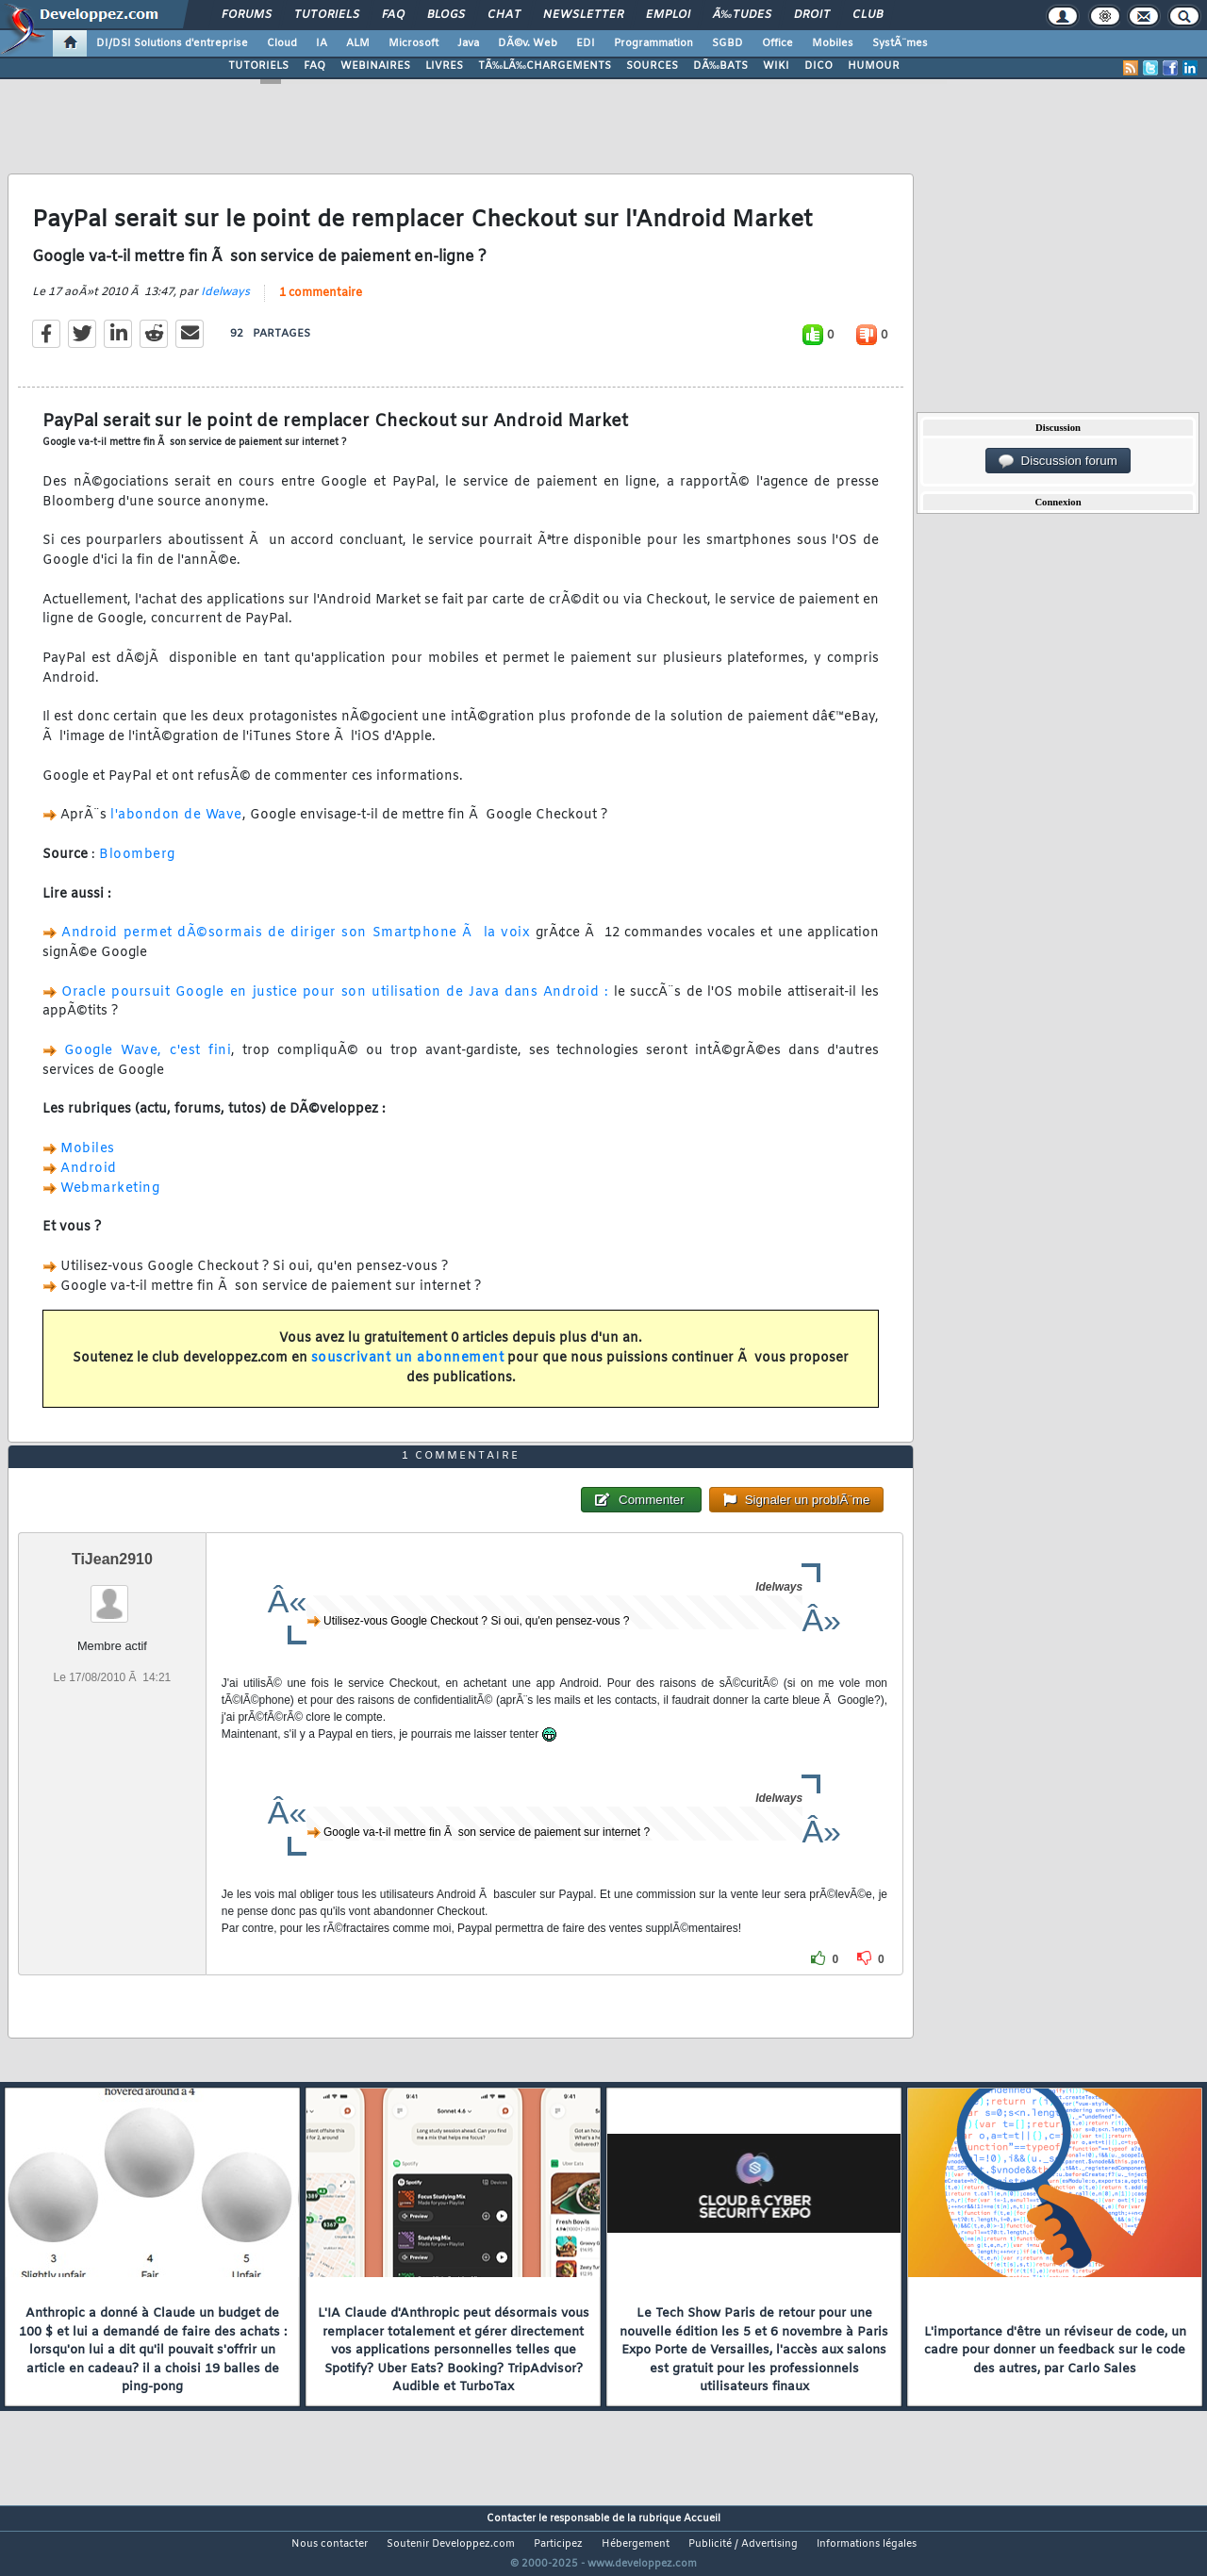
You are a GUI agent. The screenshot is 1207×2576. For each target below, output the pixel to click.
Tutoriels (326, 15)
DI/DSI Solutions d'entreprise (172, 43)
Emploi (668, 15)
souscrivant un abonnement (407, 1370)
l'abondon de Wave (176, 827)
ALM (358, 43)
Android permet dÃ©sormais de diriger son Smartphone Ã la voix (295, 945)
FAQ (393, 15)
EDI (585, 43)
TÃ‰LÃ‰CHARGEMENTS (544, 66)
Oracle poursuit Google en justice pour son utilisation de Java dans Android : (334, 1004)
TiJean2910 (112, 1595)
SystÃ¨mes (900, 43)
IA (321, 43)
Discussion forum (1058, 461)
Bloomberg (137, 867)
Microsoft (413, 43)
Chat (504, 15)
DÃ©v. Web (527, 43)
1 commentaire (320, 304)
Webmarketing (109, 1200)
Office (777, 43)
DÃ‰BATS (720, 66)
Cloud (282, 43)
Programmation (653, 43)
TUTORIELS (258, 66)
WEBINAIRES (375, 66)
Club (868, 15)
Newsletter (583, 15)
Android (88, 1180)
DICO (818, 66)
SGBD (727, 43)
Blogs (446, 15)
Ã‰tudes (742, 15)
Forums (246, 15)
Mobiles (832, 43)
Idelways (225, 303)
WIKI (776, 66)
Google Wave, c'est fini (147, 1062)
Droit (812, 15)
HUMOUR (874, 66)
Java (468, 43)
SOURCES (652, 66)
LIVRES (444, 66)
